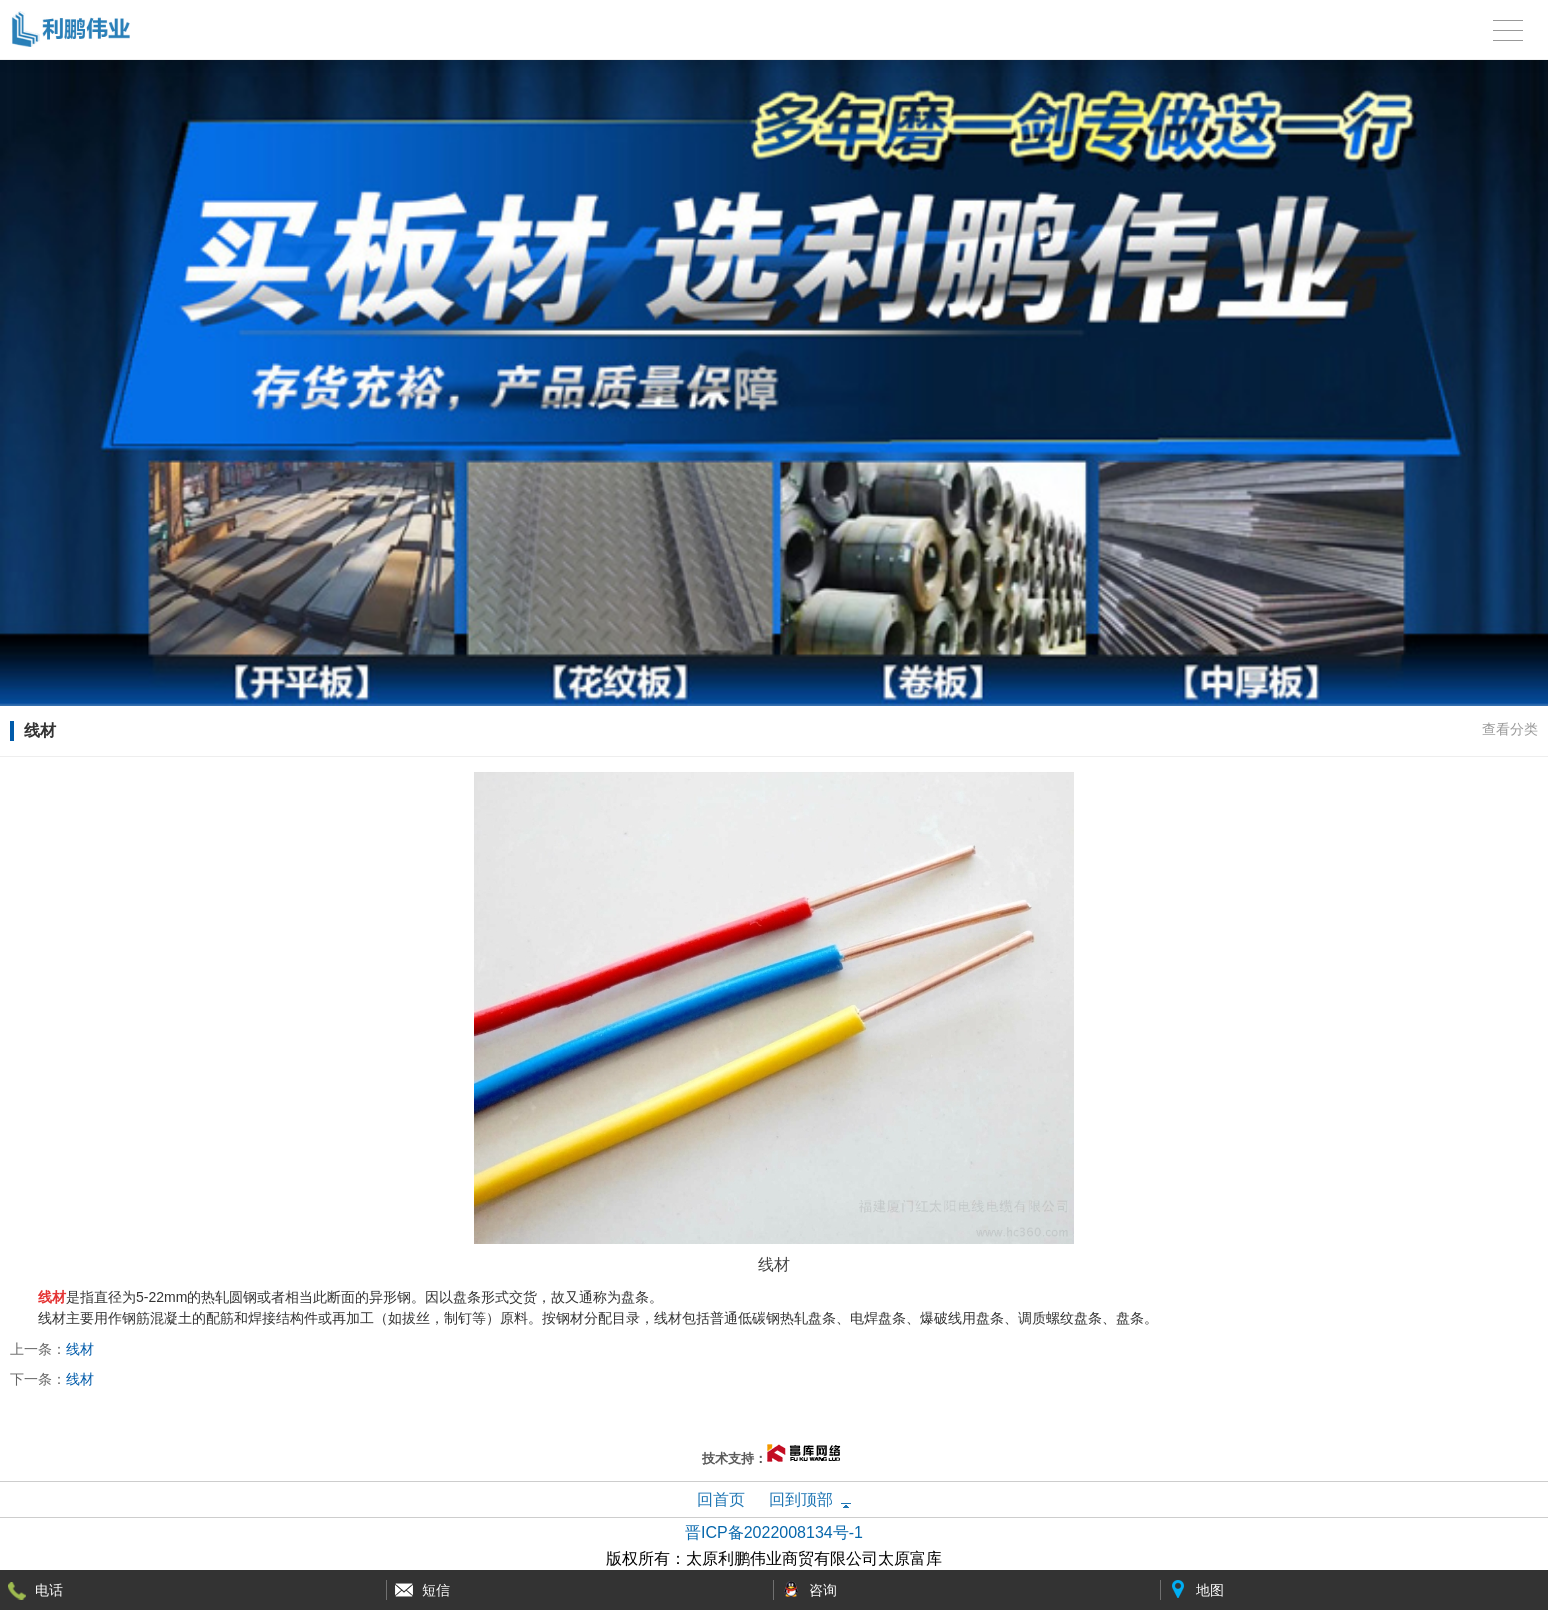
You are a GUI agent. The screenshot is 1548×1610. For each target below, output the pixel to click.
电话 (49, 1590)
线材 (80, 1349)
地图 (1210, 1590)
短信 (436, 1590)
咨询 (823, 1590)
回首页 (721, 1499)
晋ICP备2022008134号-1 (774, 1532)
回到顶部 (801, 1499)
